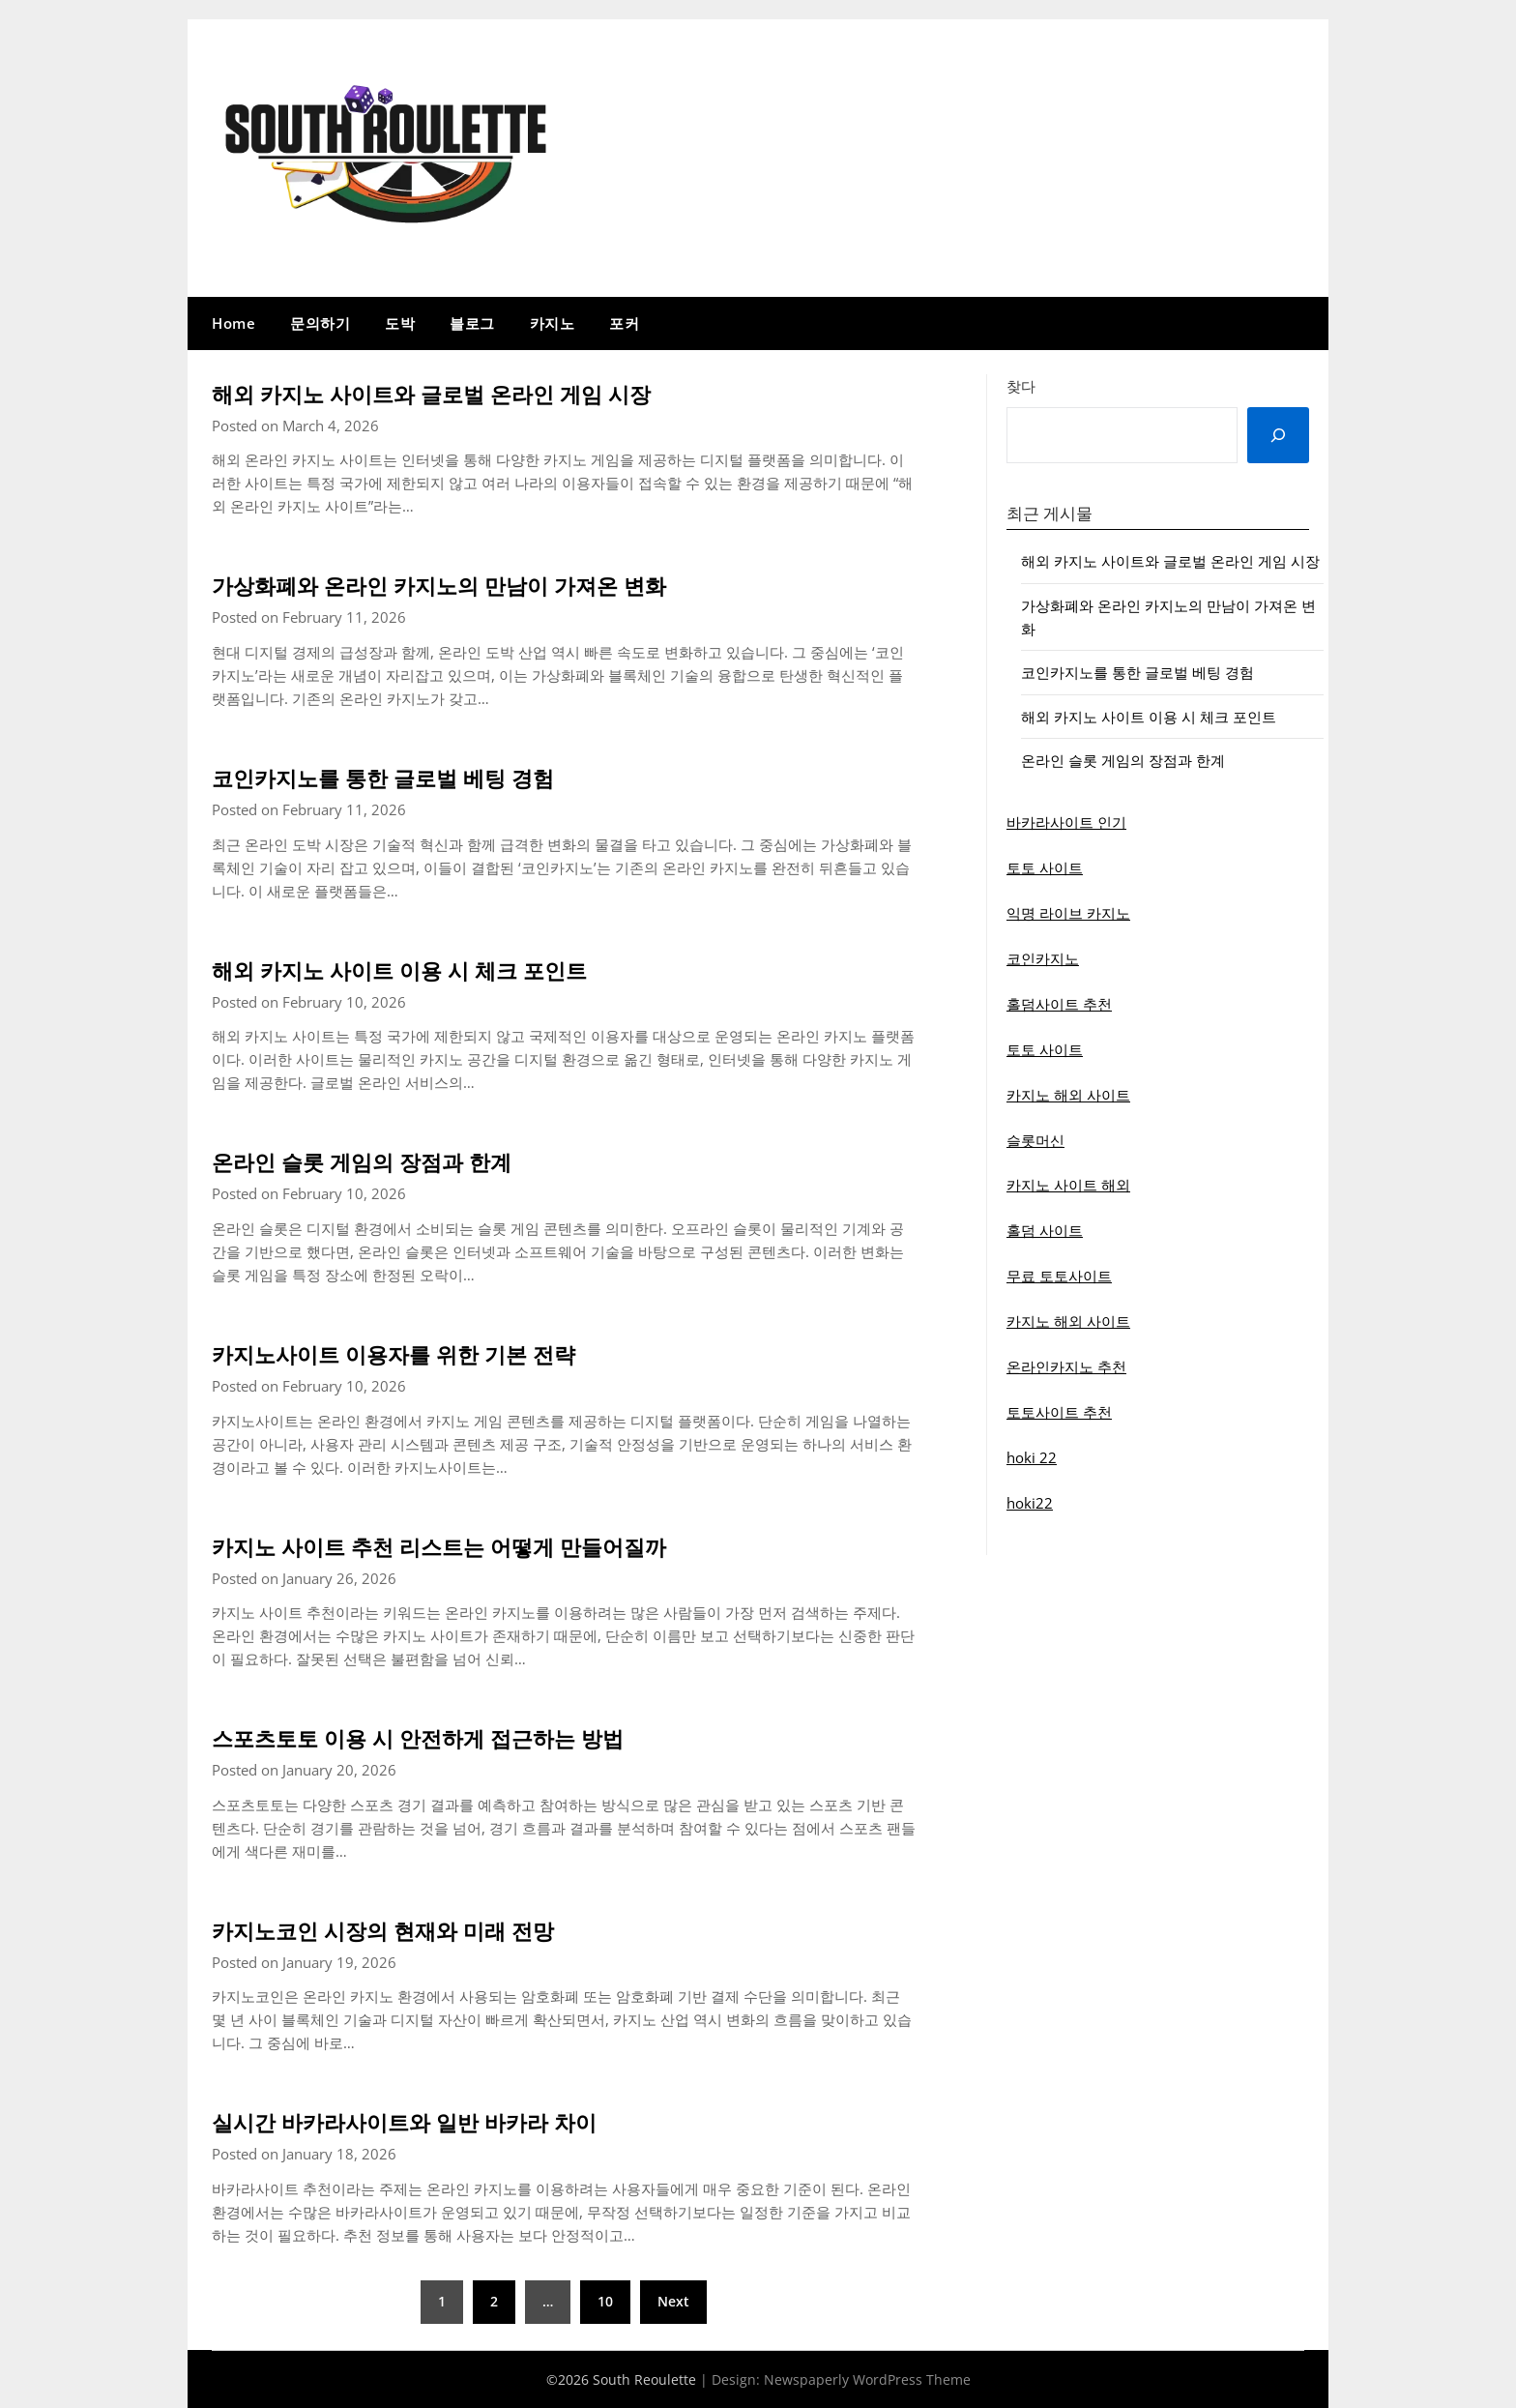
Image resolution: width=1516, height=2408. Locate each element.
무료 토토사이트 (1059, 1275)
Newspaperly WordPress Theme (867, 2379)
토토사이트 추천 (1059, 1412)
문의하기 (320, 323)
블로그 (472, 323)
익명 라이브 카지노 (1068, 913)
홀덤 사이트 (1044, 1230)
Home (233, 323)
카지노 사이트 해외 (1068, 1184)
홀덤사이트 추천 (1059, 1003)
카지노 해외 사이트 (1068, 1094)
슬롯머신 (1035, 1140)
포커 (624, 323)
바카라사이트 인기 (1066, 822)
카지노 (552, 323)
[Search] (1278, 435)
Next (673, 2301)
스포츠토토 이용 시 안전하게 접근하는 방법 (455, 1736)
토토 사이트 (1044, 867)
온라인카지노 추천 (1066, 1366)
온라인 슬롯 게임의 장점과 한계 (389, 1160)
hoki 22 (1031, 1457)
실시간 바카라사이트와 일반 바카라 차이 (439, 2120)
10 (605, 2301)
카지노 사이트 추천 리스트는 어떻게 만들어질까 (480, 1545)
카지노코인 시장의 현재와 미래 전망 (414, 1929)
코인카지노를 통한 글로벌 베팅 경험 (414, 776)
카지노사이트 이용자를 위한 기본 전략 (426, 1353)
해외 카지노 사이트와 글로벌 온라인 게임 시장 (471, 392)
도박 (400, 323)
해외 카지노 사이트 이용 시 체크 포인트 (433, 969)
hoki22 (1029, 1502)
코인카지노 (1042, 958)
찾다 (1020, 386)
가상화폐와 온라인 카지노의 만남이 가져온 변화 (480, 584)
